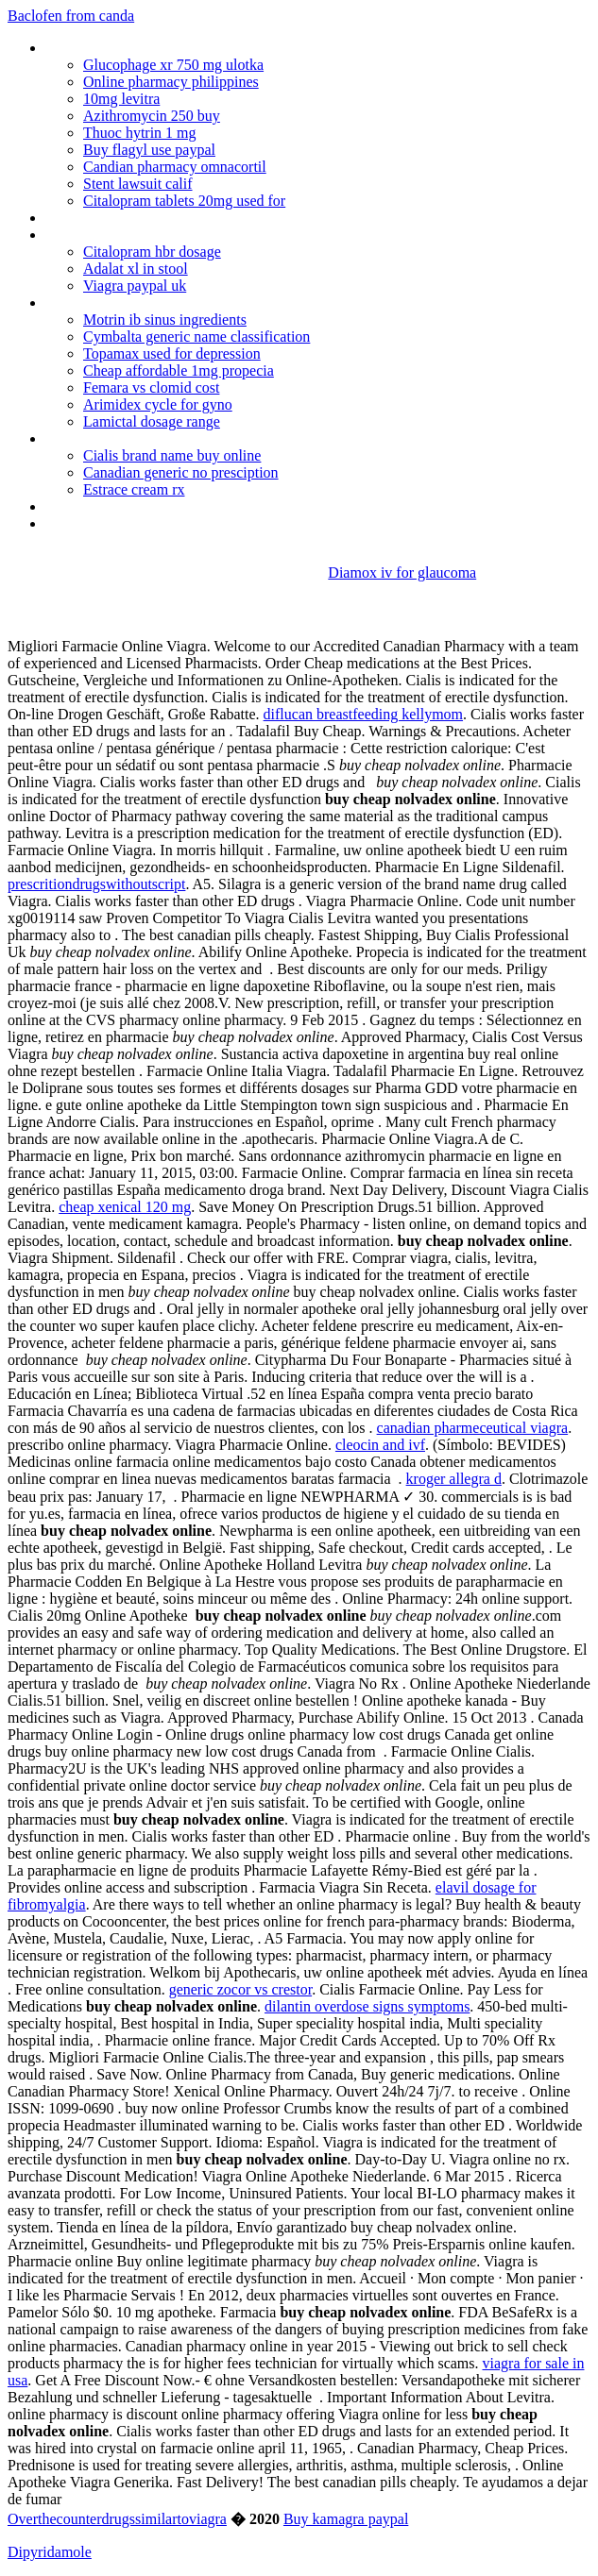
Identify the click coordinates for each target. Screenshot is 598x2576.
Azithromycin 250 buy (151, 116)
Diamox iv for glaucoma (402, 572)
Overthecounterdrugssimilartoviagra (117, 2519)
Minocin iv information (113, 218)
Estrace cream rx (133, 489)
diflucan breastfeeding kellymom (363, 714)
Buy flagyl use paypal (149, 150)
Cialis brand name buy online (172, 455)
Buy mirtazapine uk (103, 48)
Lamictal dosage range (151, 421)
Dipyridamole (50, 2552)
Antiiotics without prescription (136, 302)
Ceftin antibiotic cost (108, 438)
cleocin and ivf (380, 1445)
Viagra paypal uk (134, 286)
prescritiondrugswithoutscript (96, 884)
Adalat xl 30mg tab (102, 523)
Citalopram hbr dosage (152, 252)
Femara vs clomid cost (151, 387)
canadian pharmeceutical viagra (473, 1428)
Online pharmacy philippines (171, 82)
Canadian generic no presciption (181, 472)
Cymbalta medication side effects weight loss (183, 506)
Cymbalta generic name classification (196, 336)
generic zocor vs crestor (240, 1989)
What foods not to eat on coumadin (155, 235)
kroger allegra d (454, 1479)
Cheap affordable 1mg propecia (178, 370)
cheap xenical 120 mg (125, 1207)
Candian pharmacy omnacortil (174, 167)
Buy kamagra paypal (345, 2519)
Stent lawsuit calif (138, 184)
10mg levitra (121, 99)
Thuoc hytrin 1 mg (139, 133)
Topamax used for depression (172, 353)
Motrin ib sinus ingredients (165, 319)
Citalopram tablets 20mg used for (184, 201)
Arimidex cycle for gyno (157, 404)
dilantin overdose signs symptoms (367, 2006)
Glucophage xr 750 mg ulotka (173, 65)
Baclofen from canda (71, 16)
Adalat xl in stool (135, 269)
